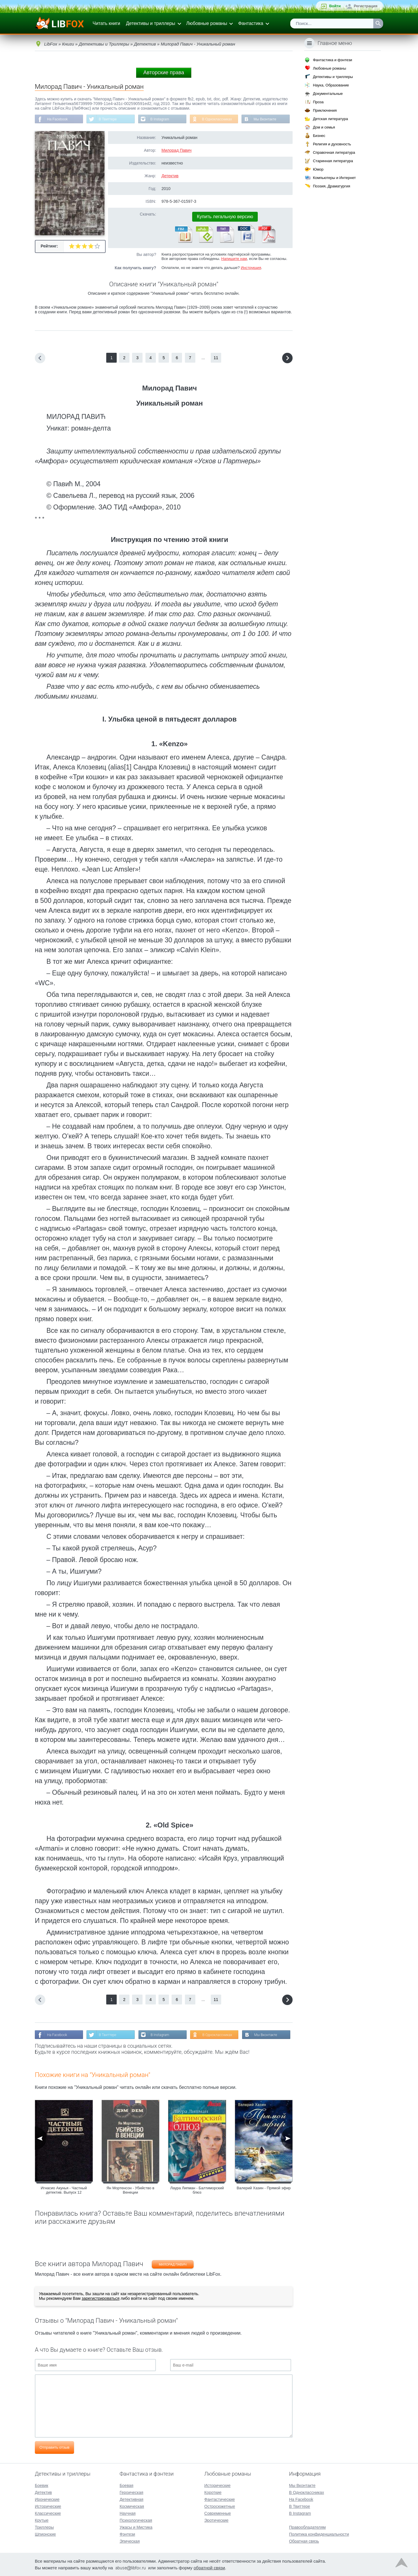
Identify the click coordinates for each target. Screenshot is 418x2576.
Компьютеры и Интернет (334, 178)
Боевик (41, 2485)
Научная (128, 2513)
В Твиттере (108, 119)
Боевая (126, 2485)
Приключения (325, 110)
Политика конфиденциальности (319, 2534)
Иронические (47, 2499)
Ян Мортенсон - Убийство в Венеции (130, 2190)
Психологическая (136, 2520)
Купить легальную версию (225, 216)
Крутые (41, 2520)
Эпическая (130, 2541)
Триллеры (44, 2527)
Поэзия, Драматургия (331, 186)
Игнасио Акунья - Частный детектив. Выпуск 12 (64, 2190)
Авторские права (163, 72)
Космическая (132, 2506)
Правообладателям (307, 2527)
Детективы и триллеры (150, 23)
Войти (335, 6)
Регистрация (365, 6)
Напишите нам (234, 258)
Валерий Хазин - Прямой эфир (264, 2188)
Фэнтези (127, 2534)
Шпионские (45, 2534)
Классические (48, 2513)
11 (216, 357)
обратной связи (209, 2567)
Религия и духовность (332, 144)
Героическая (131, 2492)
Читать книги (106, 23)
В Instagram (159, 119)
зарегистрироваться (100, 2298)
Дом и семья (324, 127)
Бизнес (319, 135)
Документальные (328, 93)
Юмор (318, 169)
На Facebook (57, 119)
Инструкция (251, 267)
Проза (318, 102)
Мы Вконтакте (265, 119)
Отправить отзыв (54, 2447)
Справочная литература (334, 152)
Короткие (212, 2492)
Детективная (131, 2499)
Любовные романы (206, 23)
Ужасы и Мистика (136, 2527)
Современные (217, 2513)
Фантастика (250, 23)
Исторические (48, 2506)
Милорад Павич (176, 150)
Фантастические (219, 2499)
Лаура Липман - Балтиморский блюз (197, 2190)
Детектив (170, 175)
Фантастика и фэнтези (332, 60)
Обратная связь (304, 2541)
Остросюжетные (219, 2506)
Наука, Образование (331, 85)
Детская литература (330, 119)
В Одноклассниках (217, 119)
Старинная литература (333, 161)
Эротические (216, 2520)
